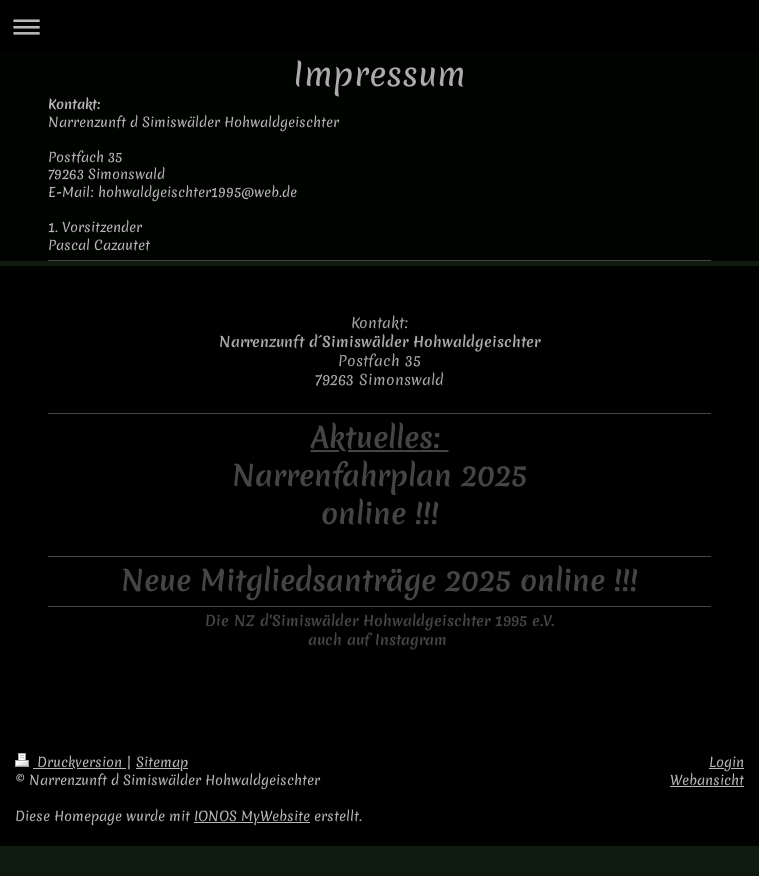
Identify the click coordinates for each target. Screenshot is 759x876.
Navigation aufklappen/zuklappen (379, 26)
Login (726, 762)
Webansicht (707, 780)
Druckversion (70, 762)
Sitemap (162, 762)
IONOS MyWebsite (252, 816)
